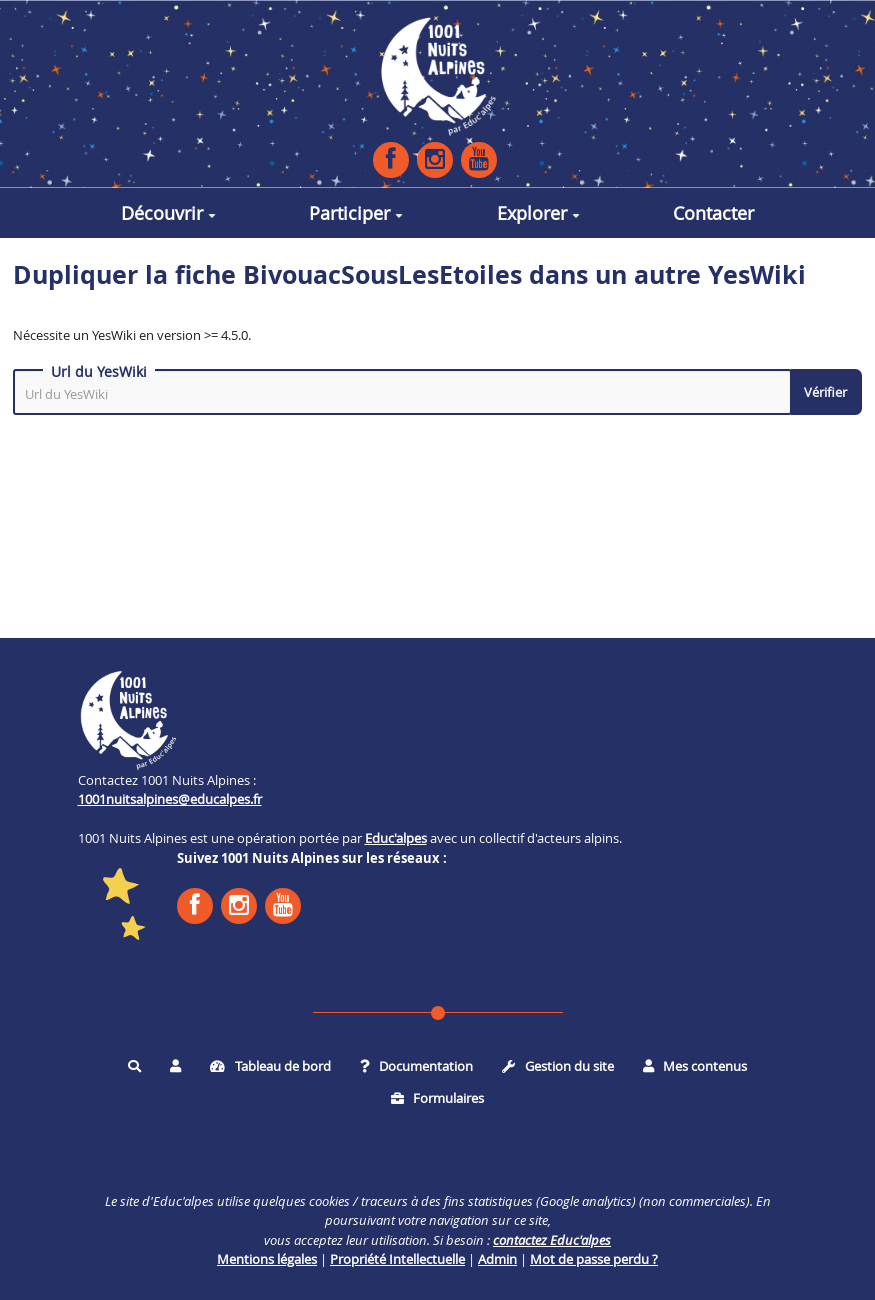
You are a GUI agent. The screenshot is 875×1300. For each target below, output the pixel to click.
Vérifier (825, 392)
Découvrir (168, 213)
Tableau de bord (270, 1066)
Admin (497, 1259)
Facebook (391, 159)
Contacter (713, 213)
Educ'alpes (396, 838)
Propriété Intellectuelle (397, 1259)
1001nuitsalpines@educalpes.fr (170, 799)
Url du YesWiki (99, 372)
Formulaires (438, 1098)
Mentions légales (267, 1259)
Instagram (435, 159)
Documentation (417, 1066)
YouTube (479, 159)
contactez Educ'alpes (552, 1240)
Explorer (538, 213)
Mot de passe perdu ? (594, 1259)
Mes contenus (695, 1066)
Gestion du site (558, 1066)
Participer (356, 213)
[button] (175, 1067)
